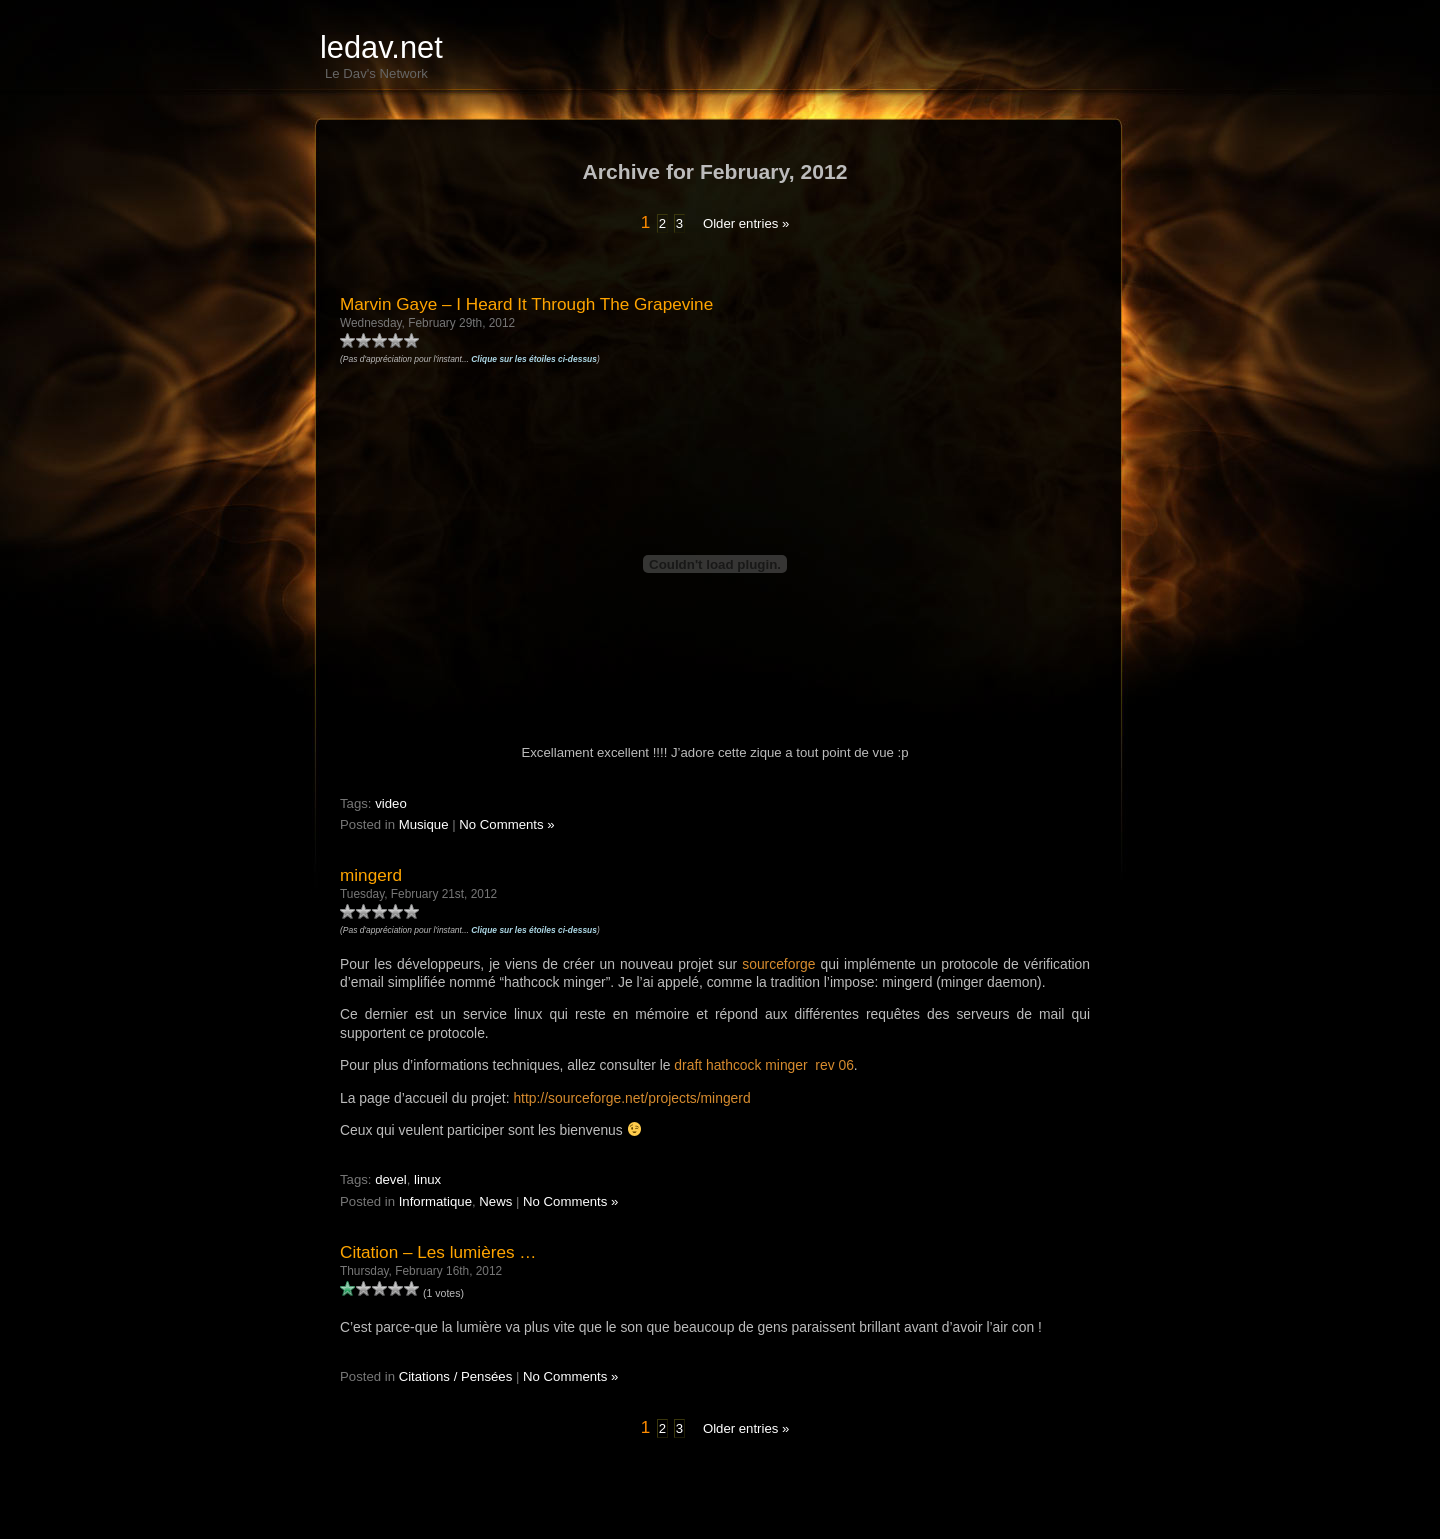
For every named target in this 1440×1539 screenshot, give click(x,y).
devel (391, 1179)
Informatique (435, 1201)
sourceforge (778, 964)
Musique (424, 824)
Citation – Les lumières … (438, 1252)
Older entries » (746, 223)
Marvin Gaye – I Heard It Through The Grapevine (526, 304)
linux (427, 1179)
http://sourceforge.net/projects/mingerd (631, 1098)
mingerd (371, 875)
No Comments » (506, 824)
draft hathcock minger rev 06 (764, 1065)
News (495, 1201)
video (391, 803)
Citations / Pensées (456, 1376)
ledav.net (381, 47)
